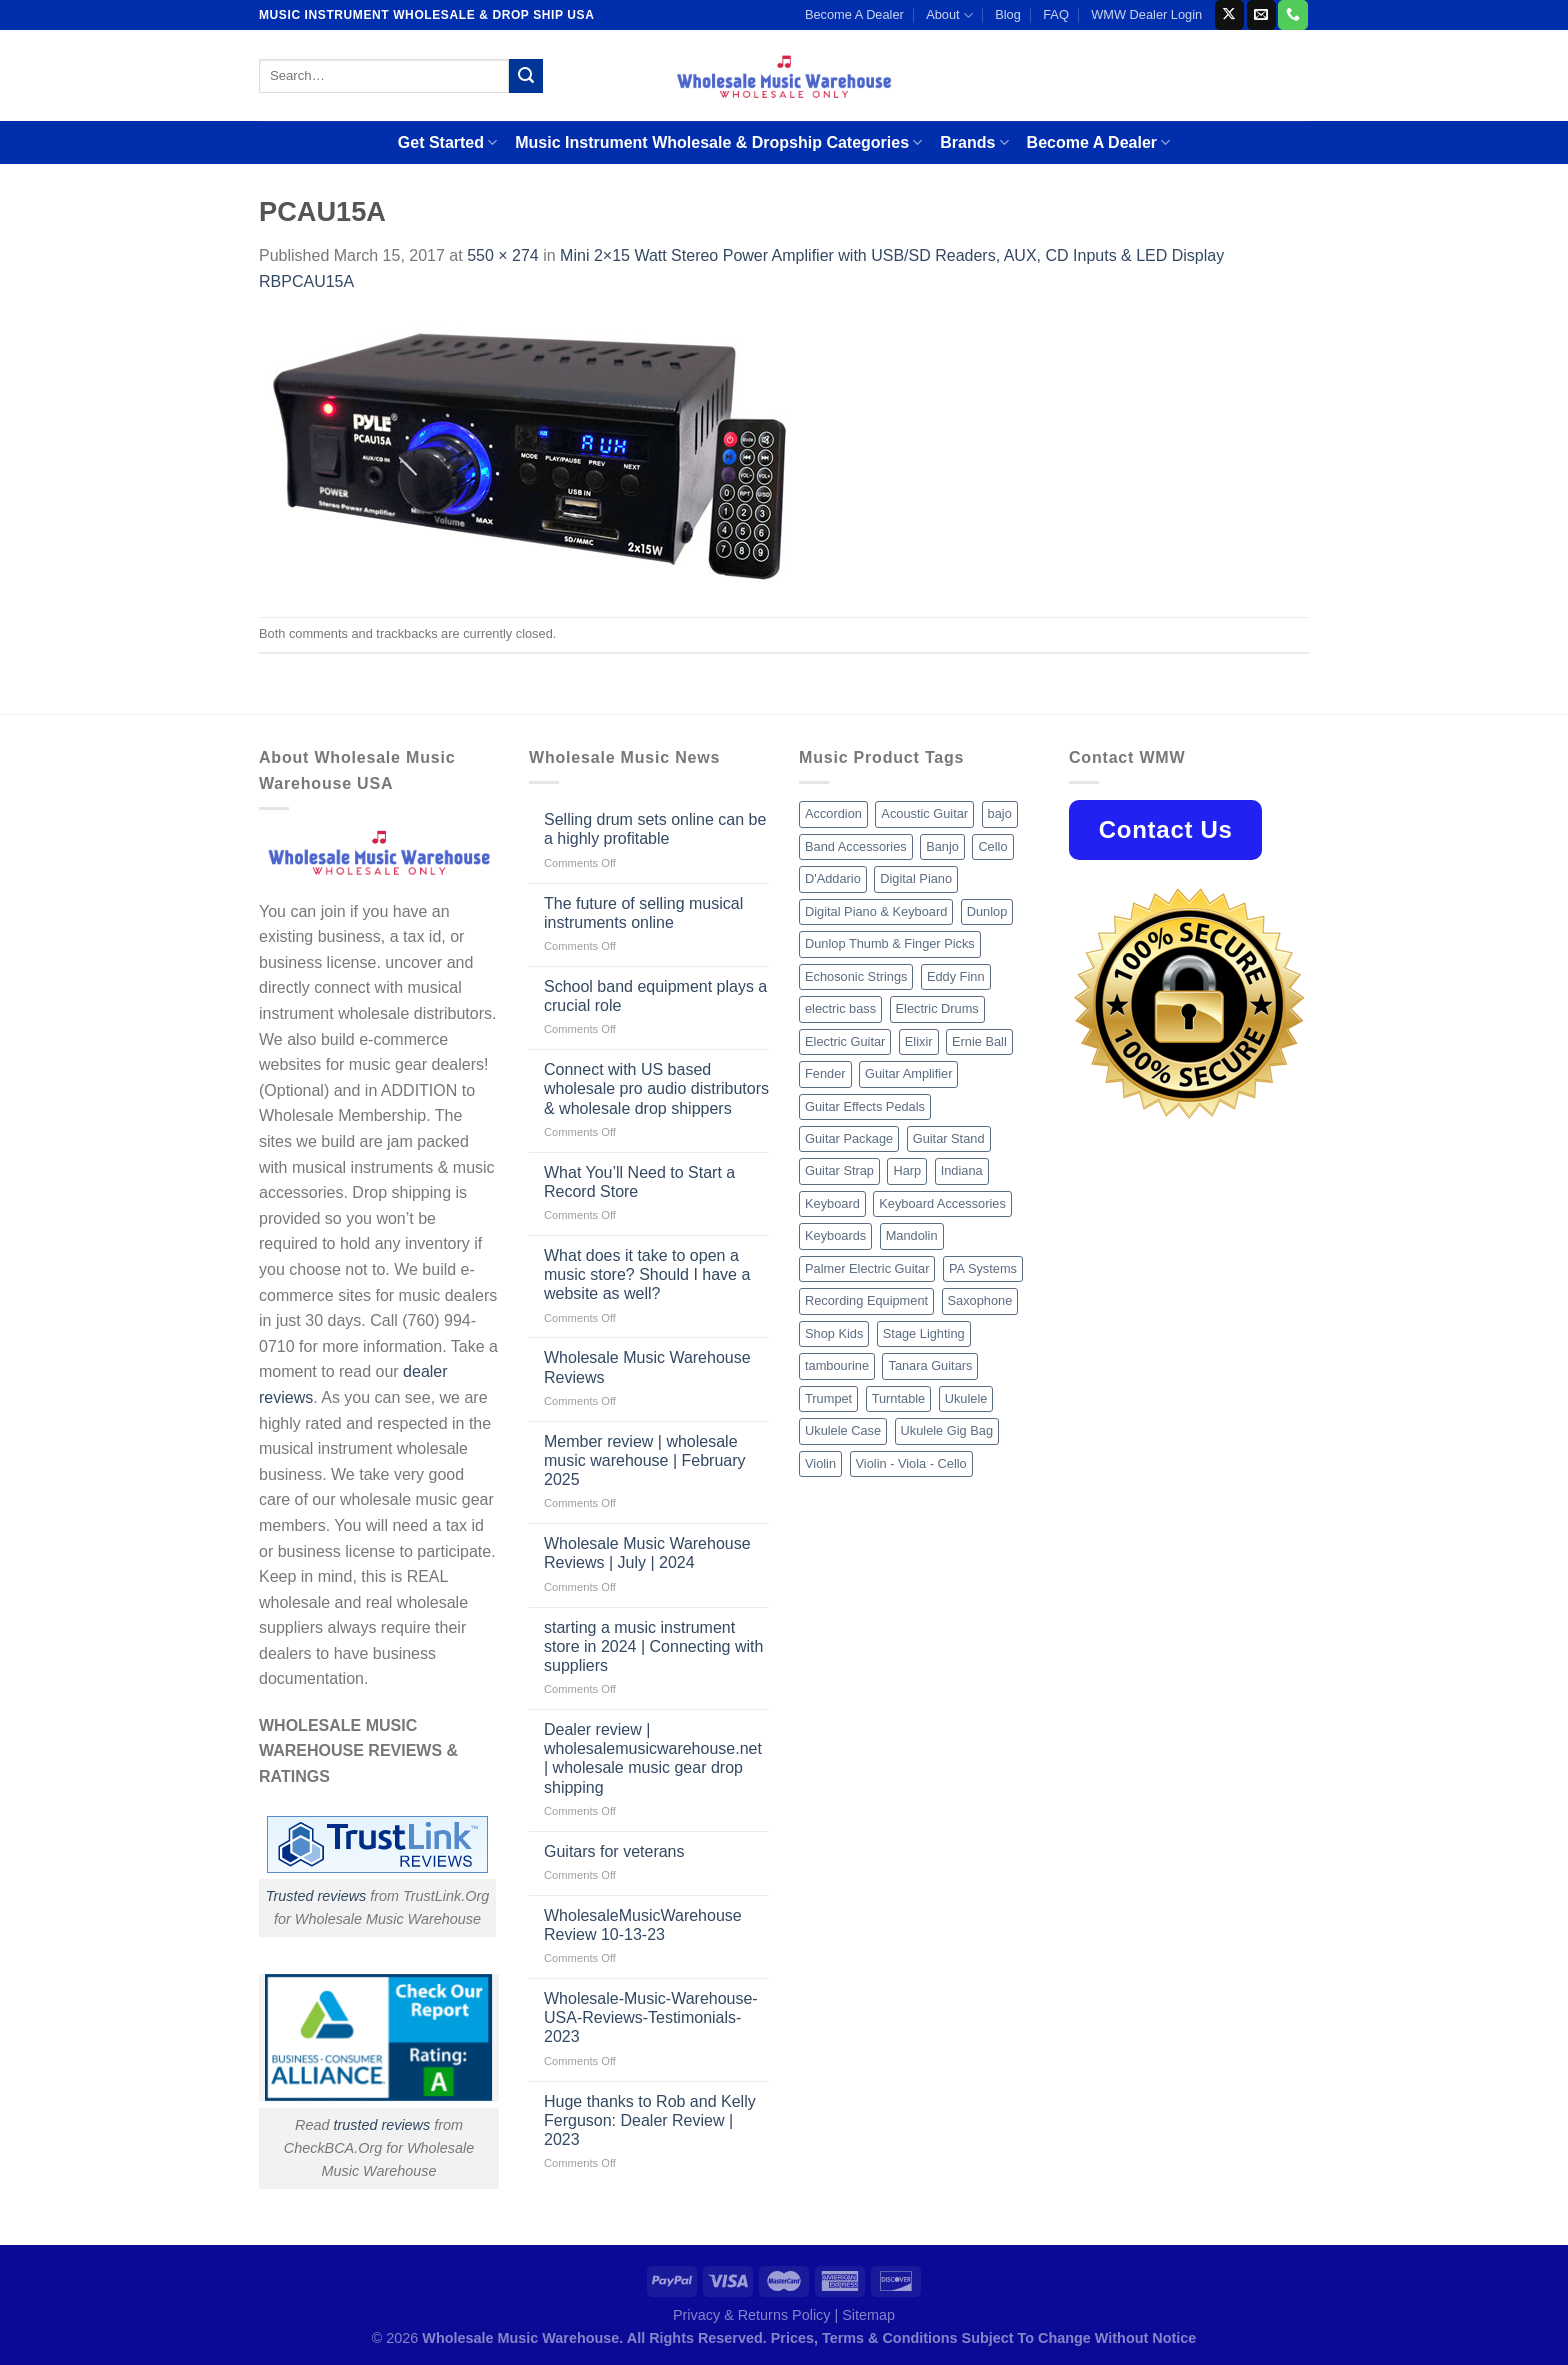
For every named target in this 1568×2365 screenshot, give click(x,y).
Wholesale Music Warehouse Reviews (647, 1367)
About (949, 15)
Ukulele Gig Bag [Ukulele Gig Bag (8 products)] (947, 1430)
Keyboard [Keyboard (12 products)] (832, 1203)
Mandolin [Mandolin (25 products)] (912, 1235)
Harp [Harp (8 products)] (907, 1170)
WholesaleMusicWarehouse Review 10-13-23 (643, 1925)
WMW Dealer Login (1146, 14)
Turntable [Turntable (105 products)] (899, 1398)
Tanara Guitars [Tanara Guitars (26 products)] (930, 1365)
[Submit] (526, 76)
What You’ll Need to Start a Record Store (639, 1182)
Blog (1008, 14)
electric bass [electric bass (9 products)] (840, 1008)
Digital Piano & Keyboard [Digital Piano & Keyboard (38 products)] (876, 911)
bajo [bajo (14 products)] (1000, 813)
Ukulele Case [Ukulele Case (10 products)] (843, 1430)
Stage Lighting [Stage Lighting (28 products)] (924, 1333)
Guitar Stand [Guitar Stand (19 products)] (949, 1138)
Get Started (447, 142)
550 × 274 (503, 255)
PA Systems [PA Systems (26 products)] (983, 1268)
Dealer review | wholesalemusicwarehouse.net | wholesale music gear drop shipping (653, 1758)
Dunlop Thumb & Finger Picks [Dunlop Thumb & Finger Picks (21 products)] (890, 943)
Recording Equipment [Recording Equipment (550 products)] (866, 1300)
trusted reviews (381, 2125)
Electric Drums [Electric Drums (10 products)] (937, 1008)
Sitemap (868, 2315)
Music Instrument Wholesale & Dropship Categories (718, 142)
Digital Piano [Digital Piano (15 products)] (916, 878)
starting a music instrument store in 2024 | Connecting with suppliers (653, 1646)
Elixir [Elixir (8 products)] (919, 1041)
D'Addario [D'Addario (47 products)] (833, 878)
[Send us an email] (1261, 15)
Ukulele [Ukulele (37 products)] (966, 1398)
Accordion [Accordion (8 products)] (833, 813)
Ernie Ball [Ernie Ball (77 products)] (979, 1041)
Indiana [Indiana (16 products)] (962, 1170)
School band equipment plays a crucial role (655, 996)
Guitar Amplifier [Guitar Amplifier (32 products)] (908, 1073)
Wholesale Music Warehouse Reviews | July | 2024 (647, 1553)
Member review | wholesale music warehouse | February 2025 (645, 1460)
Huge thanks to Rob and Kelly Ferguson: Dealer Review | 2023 (650, 2120)
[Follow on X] (1229, 15)
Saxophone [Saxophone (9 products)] (980, 1300)
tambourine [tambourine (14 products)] (837, 1365)
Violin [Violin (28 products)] (820, 1463)
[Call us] (1292, 15)
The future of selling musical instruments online (643, 913)
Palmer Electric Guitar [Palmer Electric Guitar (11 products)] (867, 1268)
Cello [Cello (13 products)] (992, 846)
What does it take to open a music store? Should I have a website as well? (647, 1274)
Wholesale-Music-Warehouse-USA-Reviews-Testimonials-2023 (651, 2017)
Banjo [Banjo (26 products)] (942, 846)
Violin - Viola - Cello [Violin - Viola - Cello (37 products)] (911, 1463)
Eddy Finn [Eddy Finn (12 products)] (956, 976)
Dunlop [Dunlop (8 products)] (987, 911)
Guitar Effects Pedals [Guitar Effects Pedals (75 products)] (865, 1106)
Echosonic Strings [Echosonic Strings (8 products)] (856, 976)
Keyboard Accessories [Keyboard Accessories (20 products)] (942, 1203)
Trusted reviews (316, 1896)
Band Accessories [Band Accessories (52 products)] (856, 846)
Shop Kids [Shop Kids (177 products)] (834, 1333)
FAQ (1056, 14)
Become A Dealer (854, 14)
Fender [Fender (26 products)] (825, 1073)
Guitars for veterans (614, 1851)
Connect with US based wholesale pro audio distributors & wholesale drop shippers (656, 1088)
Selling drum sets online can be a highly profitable (655, 829)
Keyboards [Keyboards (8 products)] (835, 1235)
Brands (974, 142)
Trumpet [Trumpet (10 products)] (828, 1398)
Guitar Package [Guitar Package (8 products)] (849, 1138)
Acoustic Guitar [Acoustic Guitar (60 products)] (924, 813)
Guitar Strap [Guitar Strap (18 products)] (839, 1170)
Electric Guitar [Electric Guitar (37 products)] (845, 1041)
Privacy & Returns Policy (752, 2315)
